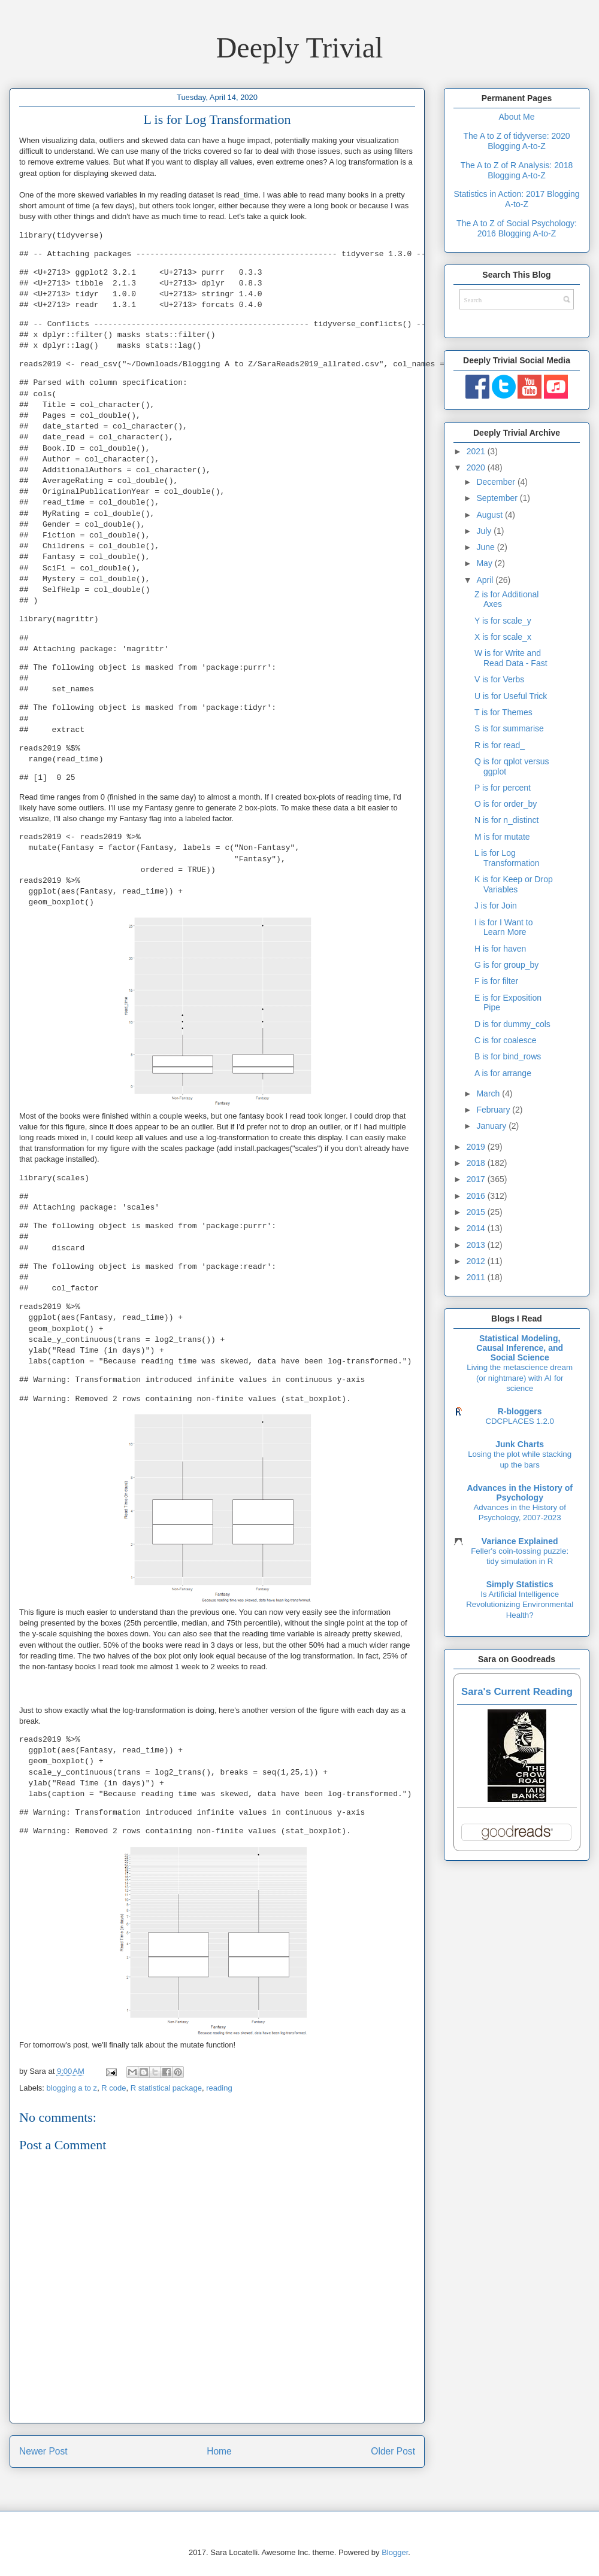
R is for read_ (499, 745)
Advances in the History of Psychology (520, 1492)
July (485, 531)
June (486, 547)
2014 (477, 1228)
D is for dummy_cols (512, 1024)
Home (219, 2451)
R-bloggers (520, 1411)
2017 (477, 1179)
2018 (477, 1163)
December (496, 482)
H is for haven (500, 948)
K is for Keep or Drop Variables (513, 884)
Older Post (393, 2451)
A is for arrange (502, 1073)
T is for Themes (503, 712)
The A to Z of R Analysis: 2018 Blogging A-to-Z (517, 170)
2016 (477, 1196)
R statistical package (166, 2087)
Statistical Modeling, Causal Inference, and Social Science (519, 1347)
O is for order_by (505, 804)
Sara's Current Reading (517, 1691)
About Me (517, 116)
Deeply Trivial (299, 47)
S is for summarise (509, 728)
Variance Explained (520, 1541)
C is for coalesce (505, 1040)
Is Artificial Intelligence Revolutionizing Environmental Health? (519, 1605)
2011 (477, 1277)
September (497, 498)
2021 (477, 451)
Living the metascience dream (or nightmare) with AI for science (520, 1378)
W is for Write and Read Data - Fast (510, 658)
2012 (477, 1261)
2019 (477, 1147)
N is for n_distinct (506, 820)
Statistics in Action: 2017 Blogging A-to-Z (516, 199)
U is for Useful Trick (510, 696)
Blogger (395, 2552)
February (494, 1109)
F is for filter (496, 981)
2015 (477, 1212)
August (490, 515)
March (489, 1093)
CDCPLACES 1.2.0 (519, 1421)
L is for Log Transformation (507, 858)
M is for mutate (502, 837)
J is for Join (495, 905)
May (485, 563)
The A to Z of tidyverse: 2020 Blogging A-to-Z (516, 141)
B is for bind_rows (507, 1056)
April (485, 580)
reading (219, 2087)
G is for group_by (506, 965)
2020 (477, 467)
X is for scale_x (502, 637)
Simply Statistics (519, 1584)
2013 (477, 1245)
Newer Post (43, 2451)
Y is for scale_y (502, 620)
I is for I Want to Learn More (503, 927)
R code (113, 2087)
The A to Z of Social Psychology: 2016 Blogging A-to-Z (516, 228)
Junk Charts (519, 1444)
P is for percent (502, 787)
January (492, 1126)
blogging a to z (72, 2087)
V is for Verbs (499, 679)
